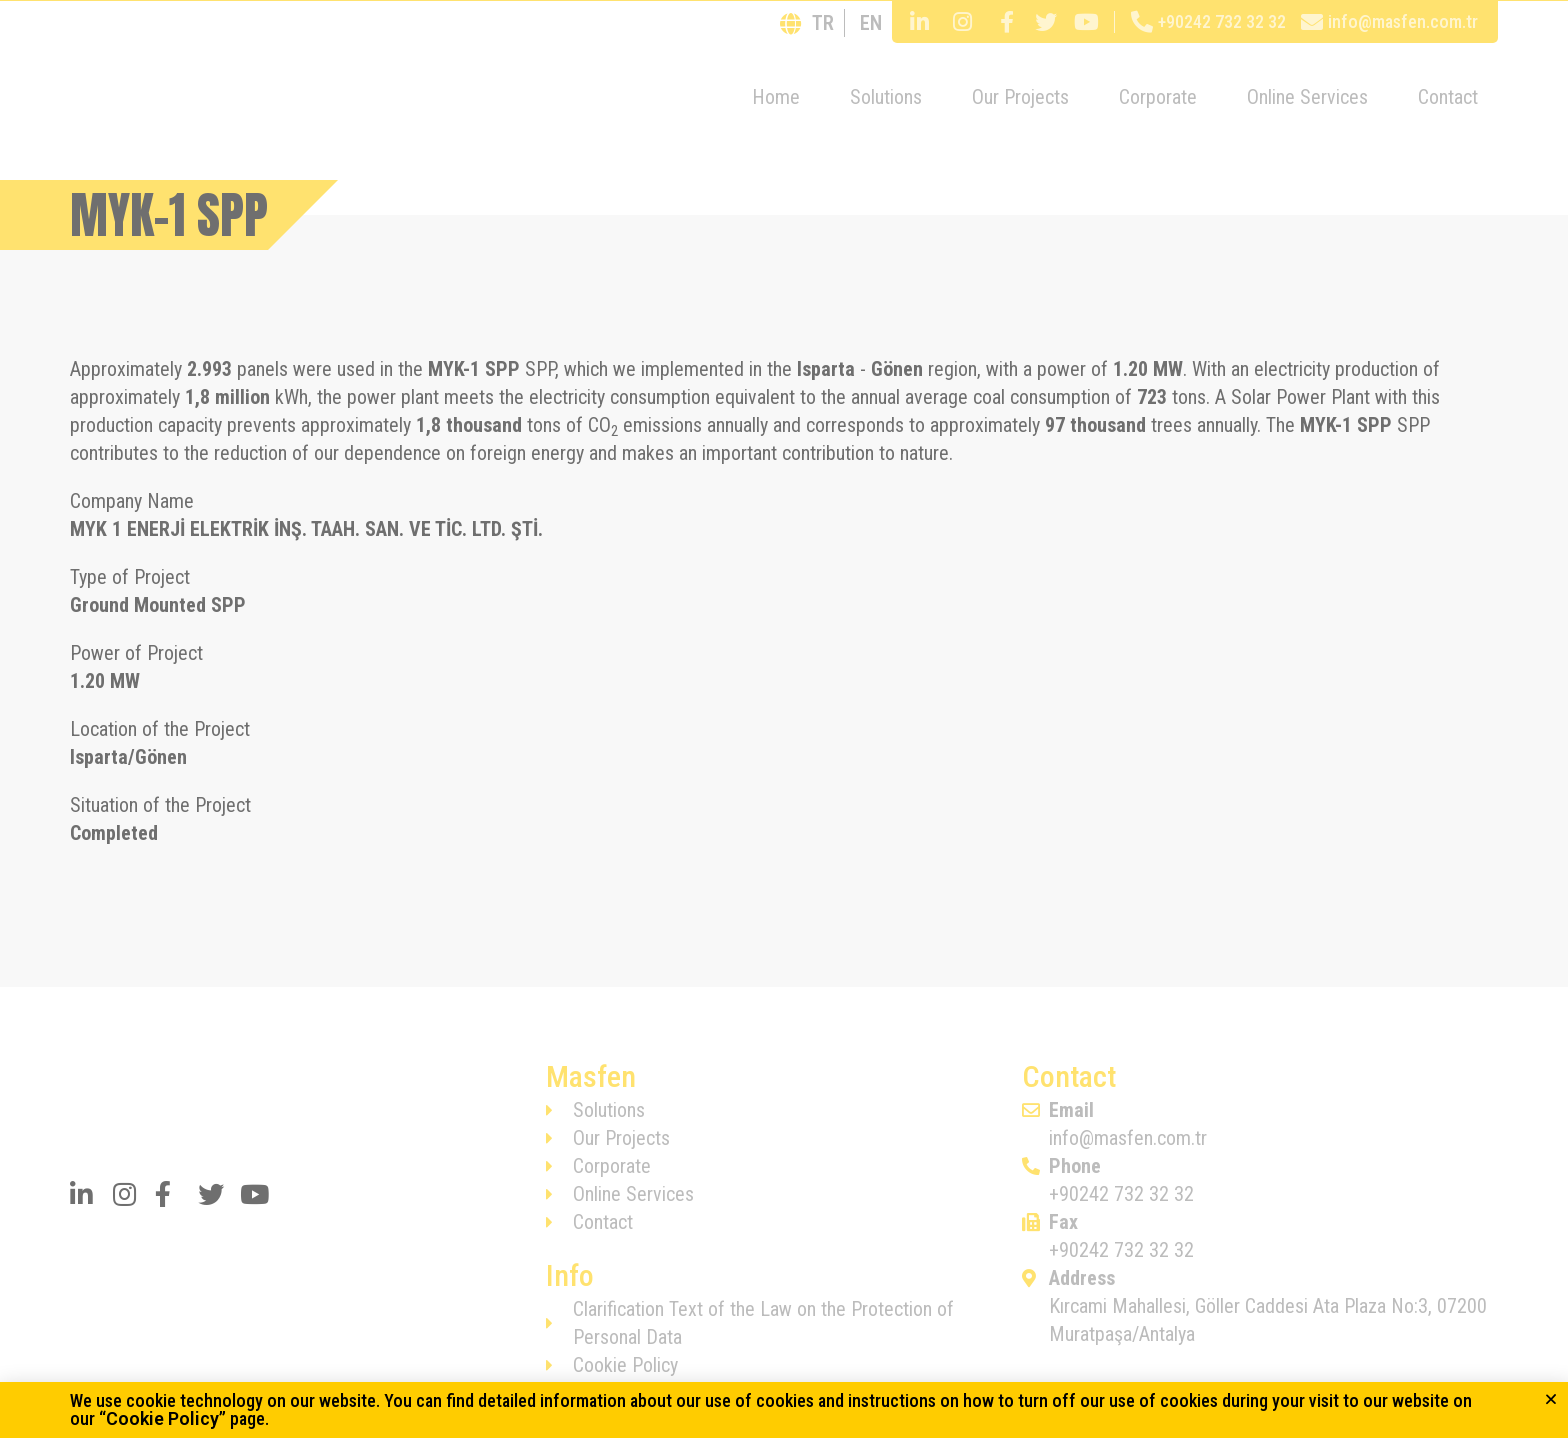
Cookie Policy (162, 1418)
